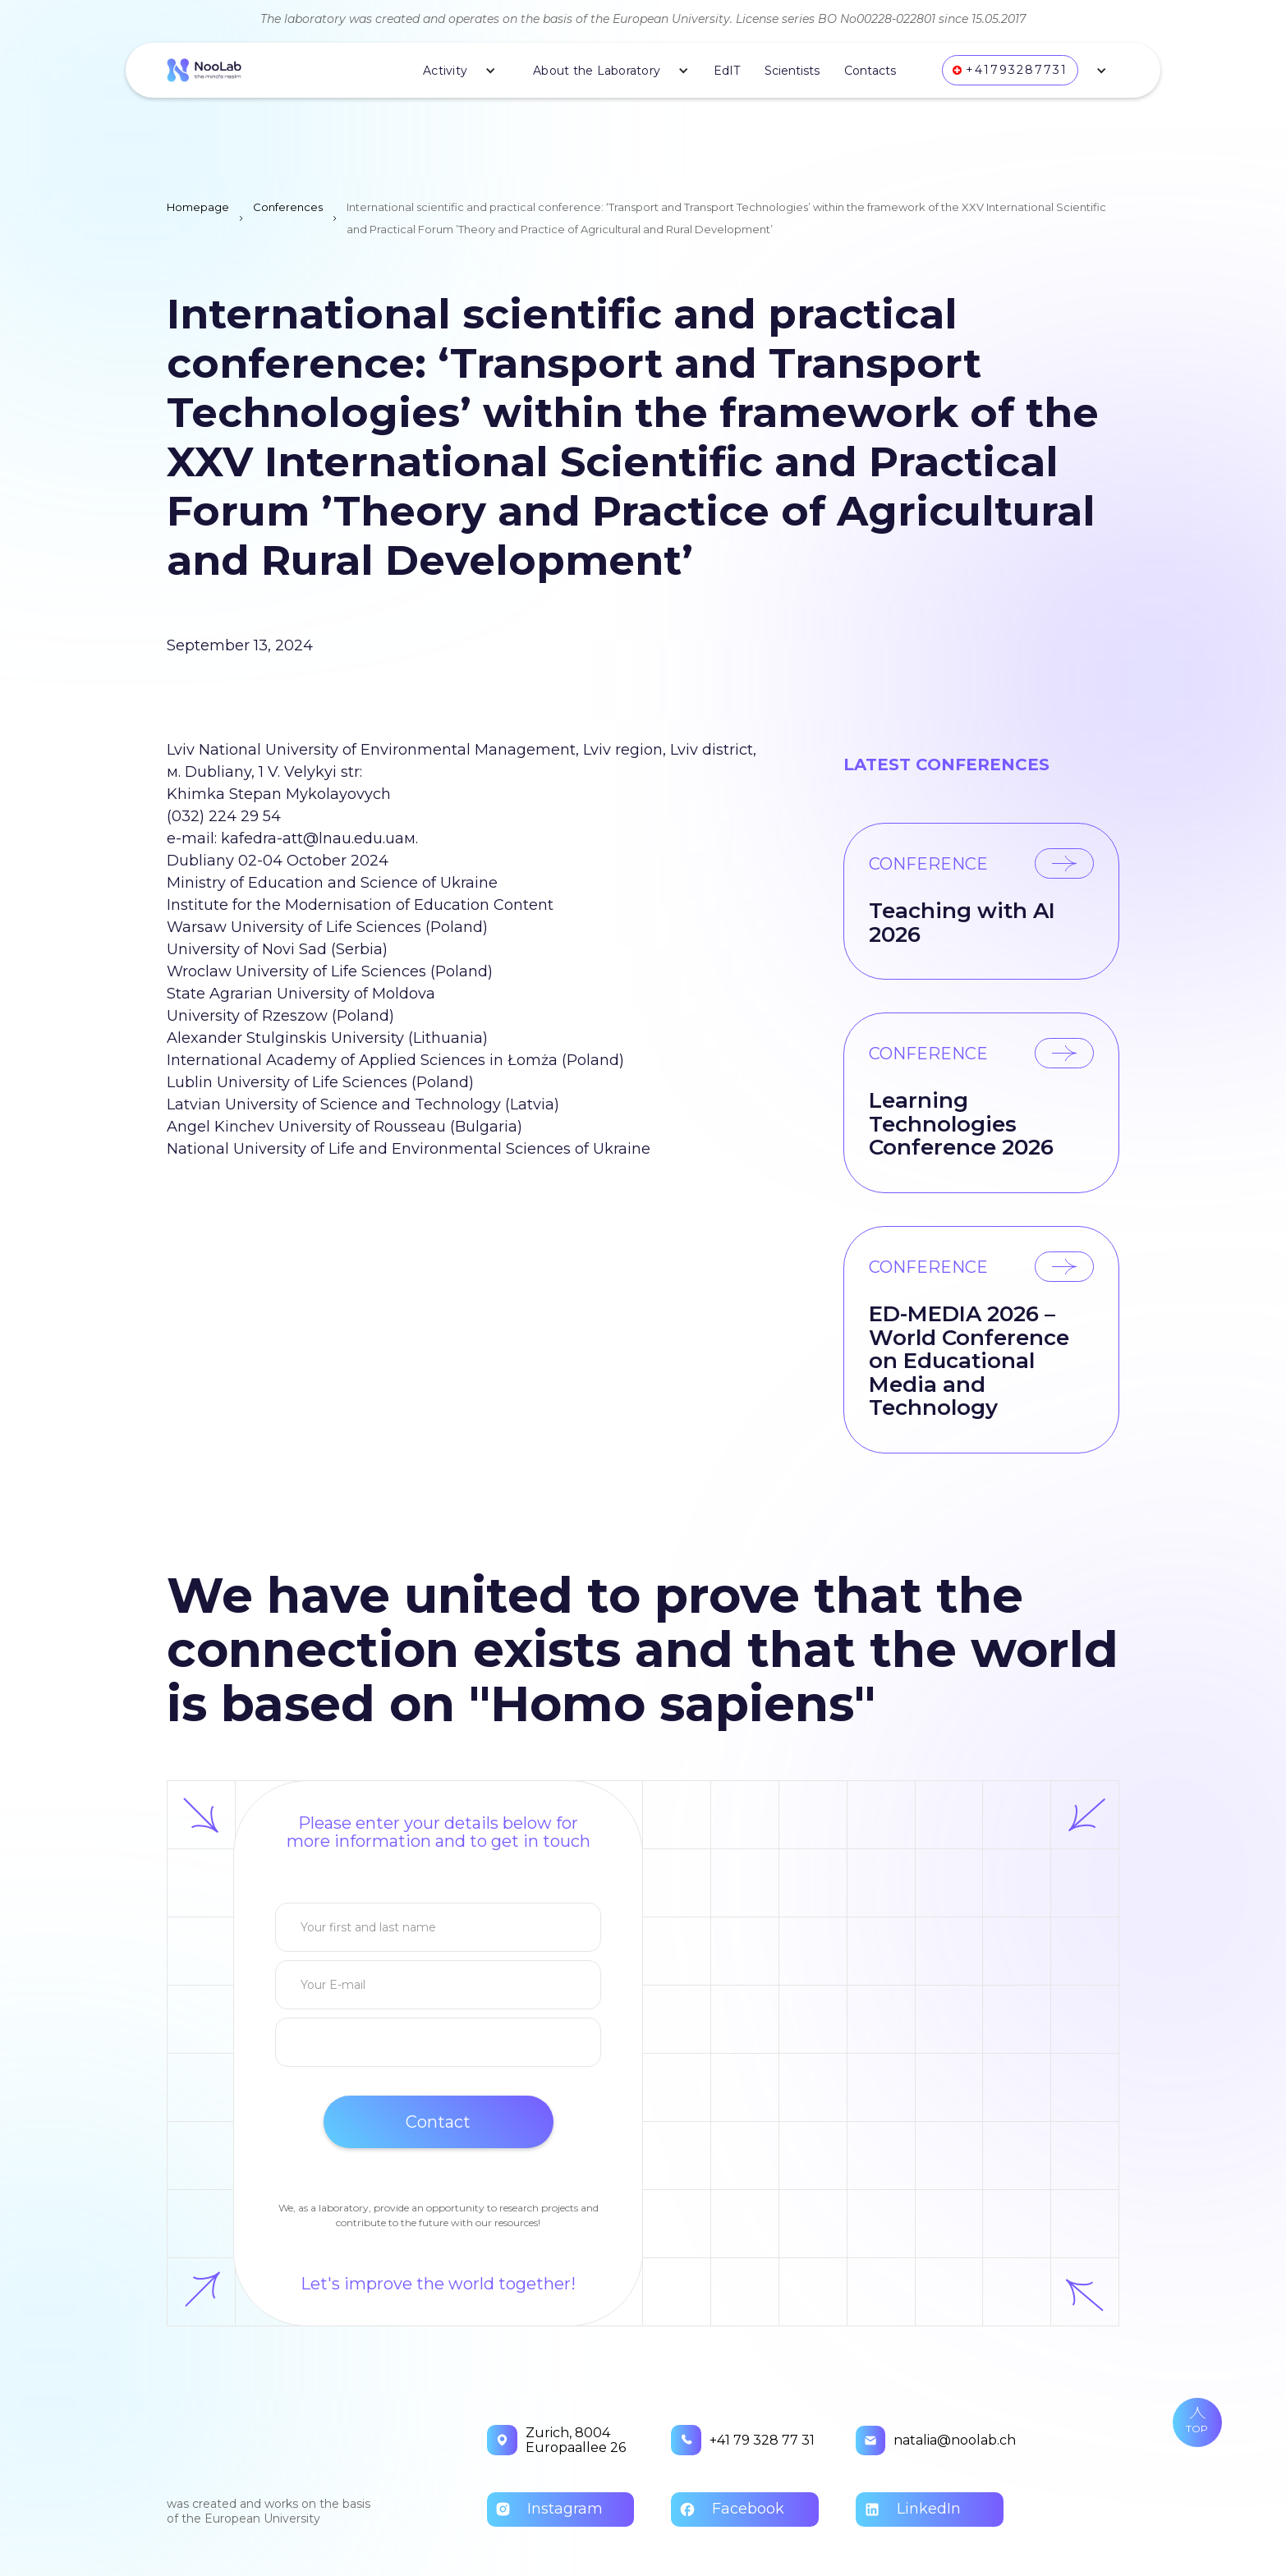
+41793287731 (1017, 69)
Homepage (198, 207)
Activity (445, 70)
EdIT (727, 70)
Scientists (792, 70)
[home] (204, 70)
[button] (453, 70)
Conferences (288, 207)
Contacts (870, 70)
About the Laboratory (596, 70)
